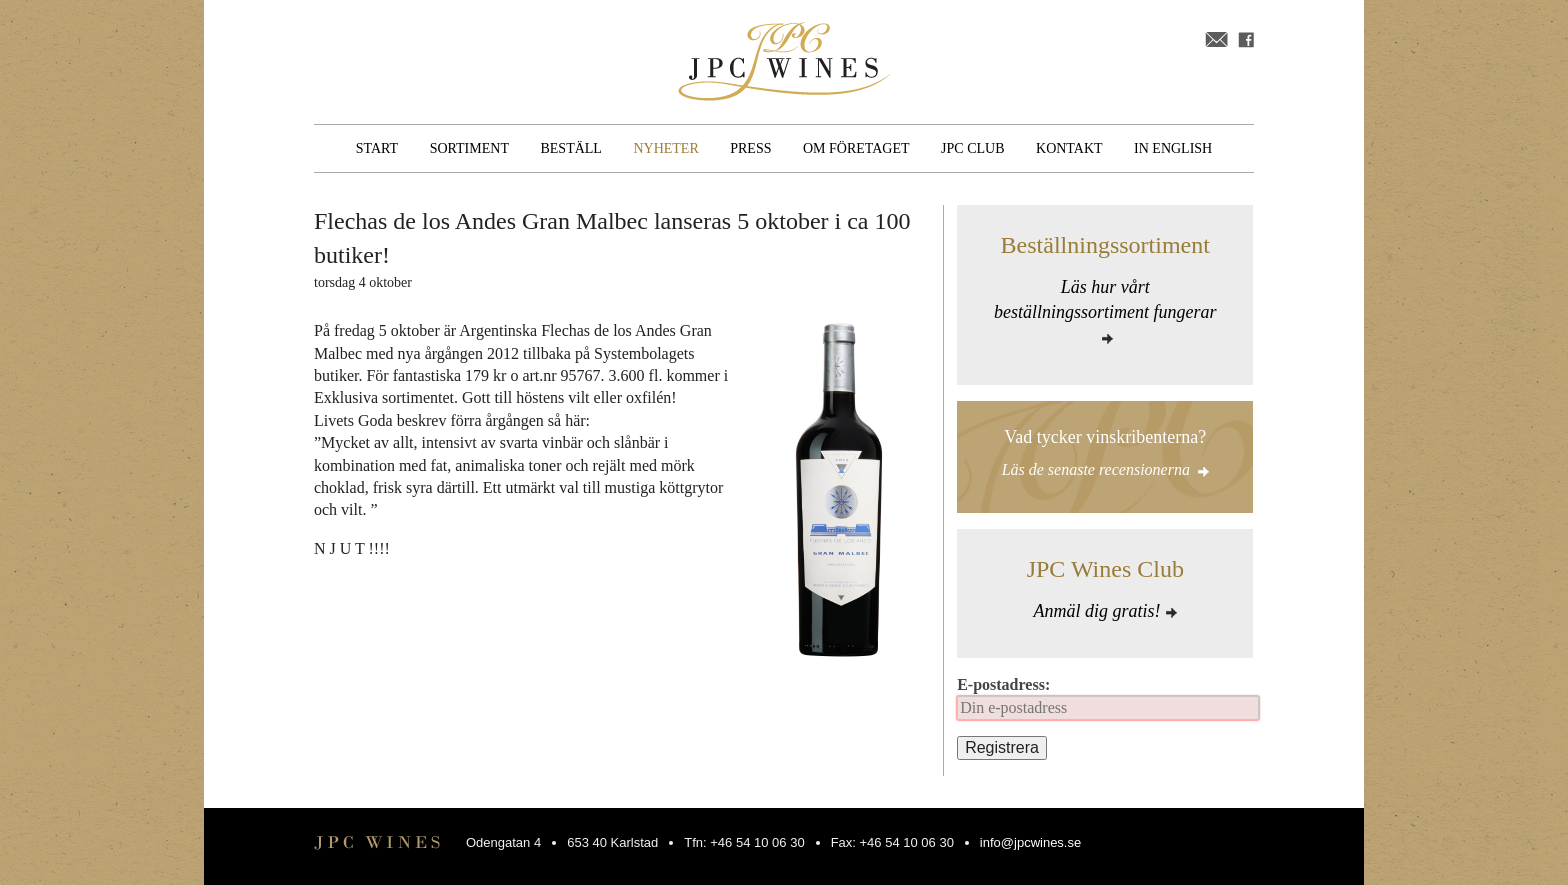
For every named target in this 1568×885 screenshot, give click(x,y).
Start (377, 148)
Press (750, 148)
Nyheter (665, 148)
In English (1173, 148)
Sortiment (469, 148)
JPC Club (972, 148)
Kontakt (1069, 148)
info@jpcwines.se (1030, 842)
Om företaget (856, 148)
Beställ (570, 148)
